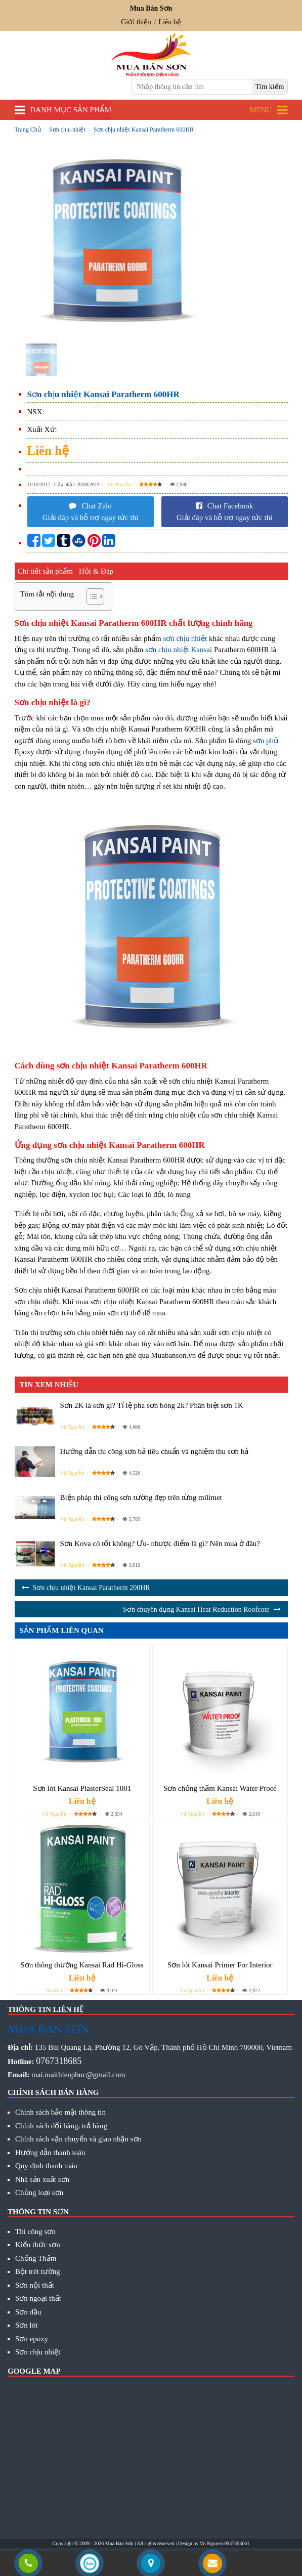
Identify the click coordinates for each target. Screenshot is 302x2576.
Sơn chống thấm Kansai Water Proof (219, 1788)
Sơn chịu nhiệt (37, 2352)
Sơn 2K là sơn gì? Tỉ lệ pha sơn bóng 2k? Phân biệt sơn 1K (151, 1405)
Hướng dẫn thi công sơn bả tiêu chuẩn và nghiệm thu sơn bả (154, 1451)
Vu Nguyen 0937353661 (224, 2543)
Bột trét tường (37, 2271)
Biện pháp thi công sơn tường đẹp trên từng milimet (141, 1497)
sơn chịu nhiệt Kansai (178, 650)
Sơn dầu (28, 2312)
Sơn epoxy (31, 2339)
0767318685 (58, 2061)
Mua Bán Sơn (119, 2543)
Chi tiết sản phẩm (45, 571)
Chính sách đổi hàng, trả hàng (61, 2126)
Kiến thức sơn (37, 2245)
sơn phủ (265, 741)
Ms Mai (54, 1990)
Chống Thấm (35, 2258)
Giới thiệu (136, 22)
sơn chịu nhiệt (185, 638)
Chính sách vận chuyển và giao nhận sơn (78, 2139)
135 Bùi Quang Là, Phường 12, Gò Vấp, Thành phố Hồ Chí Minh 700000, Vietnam (163, 2047)
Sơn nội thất (34, 2285)
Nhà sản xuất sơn (42, 2179)
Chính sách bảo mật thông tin (60, 2112)
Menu (260, 110)
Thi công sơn (35, 2231)
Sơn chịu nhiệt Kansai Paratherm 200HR (91, 1588)
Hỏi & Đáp (96, 571)
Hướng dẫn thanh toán (50, 2153)
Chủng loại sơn (39, 2192)
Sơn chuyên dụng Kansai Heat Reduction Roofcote (196, 1609)
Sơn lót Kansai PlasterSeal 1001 (82, 1788)
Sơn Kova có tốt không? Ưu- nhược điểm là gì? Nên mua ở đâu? (160, 1543)
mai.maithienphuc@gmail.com (78, 2075)
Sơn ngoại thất (38, 2298)
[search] (269, 86)
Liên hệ (170, 22)
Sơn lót (26, 2325)
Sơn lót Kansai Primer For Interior (220, 1965)
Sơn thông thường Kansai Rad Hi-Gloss (82, 1965)
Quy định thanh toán (46, 2166)
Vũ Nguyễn (119, 484)
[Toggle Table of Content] (90, 596)
